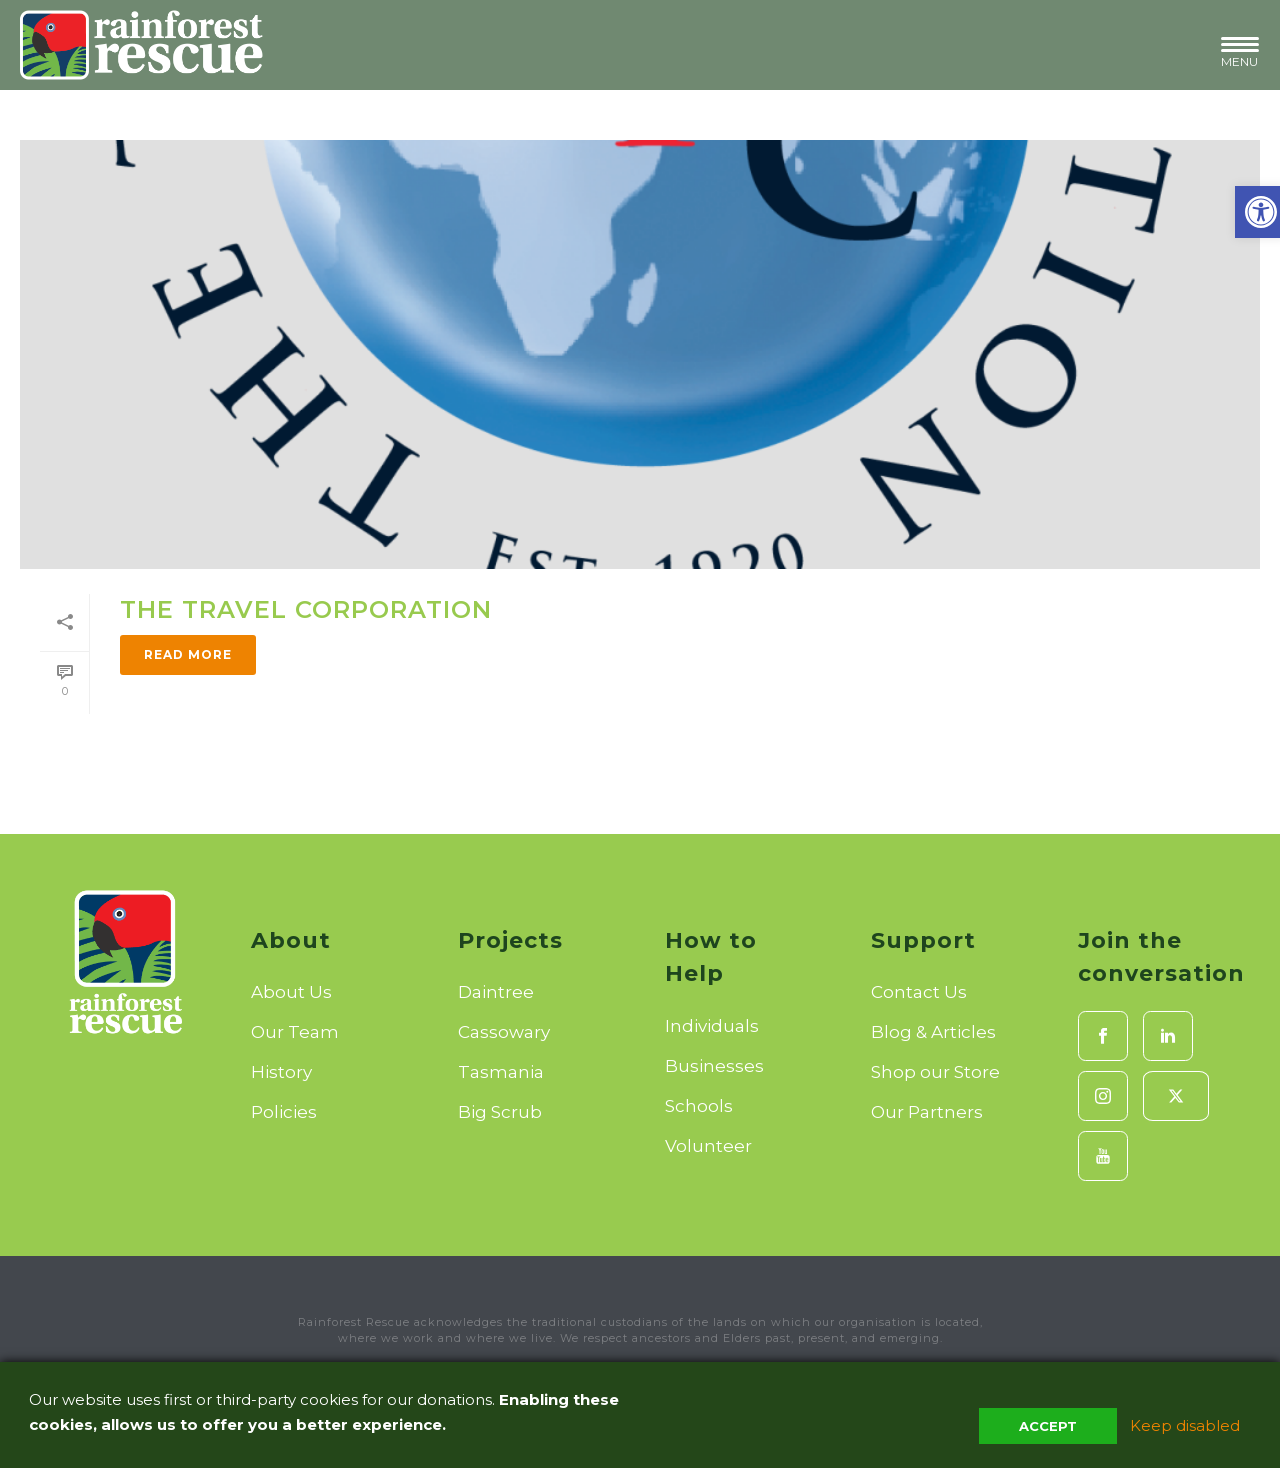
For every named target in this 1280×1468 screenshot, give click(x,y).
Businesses (714, 1066)
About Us (291, 992)
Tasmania (501, 1072)
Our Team (295, 1032)
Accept (1048, 1426)
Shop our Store (935, 1072)
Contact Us (919, 992)
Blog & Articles (933, 1032)
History (281, 1072)
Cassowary (504, 1032)
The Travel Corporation (306, 609)
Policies (284, 1112)
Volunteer (708, 1146)
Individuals (712, 1026)
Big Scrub (500, 1112)
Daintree (496, 992)
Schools (699, 1106)
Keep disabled (1185, 1425)
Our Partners (927, 1112)
